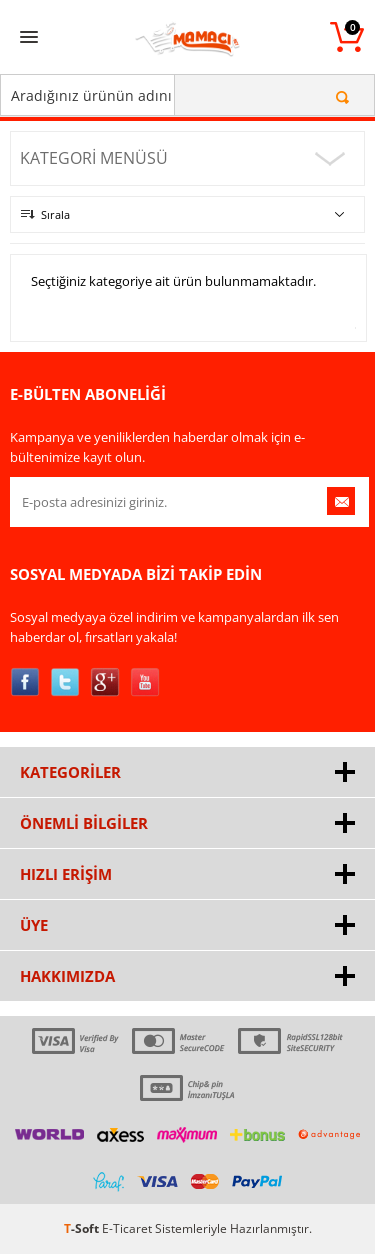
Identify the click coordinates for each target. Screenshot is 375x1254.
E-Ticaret (127, 1228)
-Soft (83, 1228)
